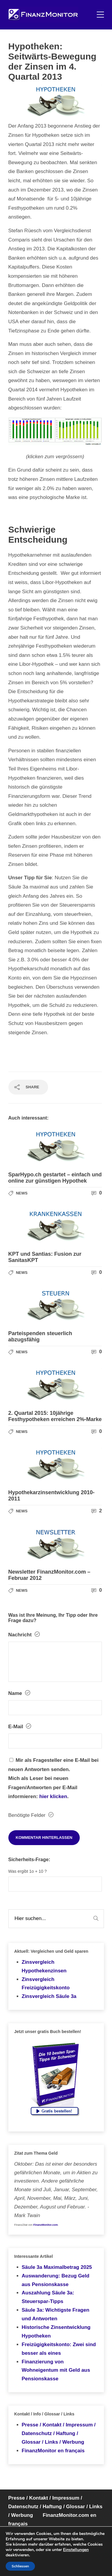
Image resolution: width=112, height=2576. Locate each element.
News (21, 1193)
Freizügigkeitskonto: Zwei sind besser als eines (59, 2349)
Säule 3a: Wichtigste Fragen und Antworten (56, 2314)
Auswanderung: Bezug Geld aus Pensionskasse (56, 2280)
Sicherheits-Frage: (29, 1859)
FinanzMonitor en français (53, 2450)
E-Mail (19, 1726)
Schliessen (20, 2566)
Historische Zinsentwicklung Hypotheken (56, 2331)
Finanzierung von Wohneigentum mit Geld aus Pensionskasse (56, 2370)
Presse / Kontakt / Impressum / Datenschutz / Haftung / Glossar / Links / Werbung (59, 2433)
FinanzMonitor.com (45, 2224)
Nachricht (24, 1635)
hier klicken (53, 1796)
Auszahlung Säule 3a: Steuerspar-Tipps (48, 2297)
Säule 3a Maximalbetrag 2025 (57, 2267)
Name (19, 1693)
